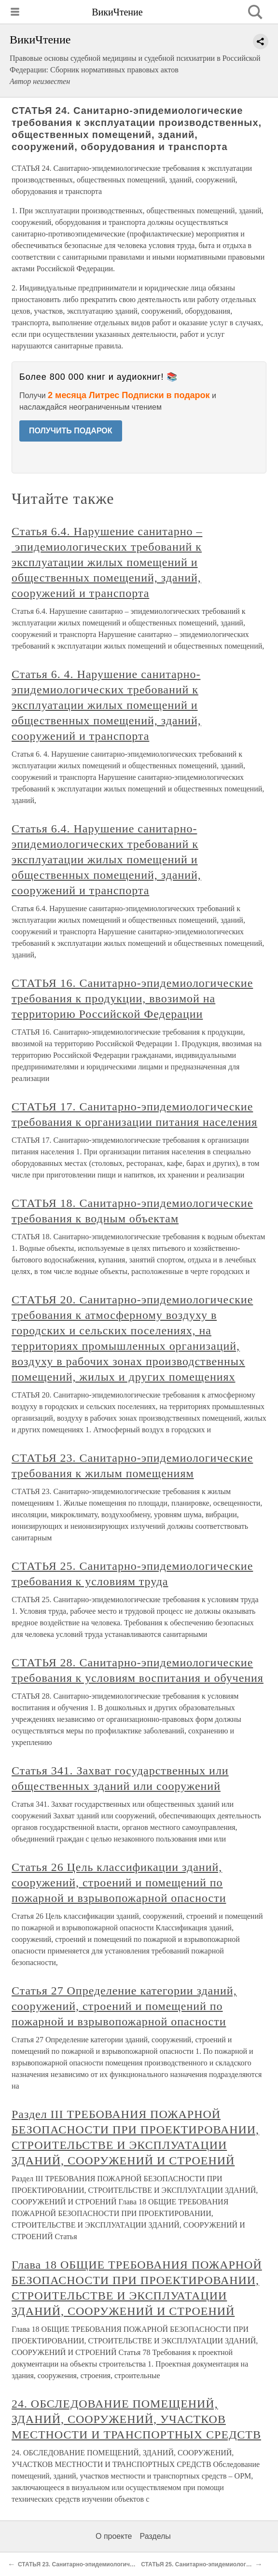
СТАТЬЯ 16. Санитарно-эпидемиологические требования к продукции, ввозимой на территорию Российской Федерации (132, 998)
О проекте (114, 2536)
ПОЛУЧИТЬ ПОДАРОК (70, 431)
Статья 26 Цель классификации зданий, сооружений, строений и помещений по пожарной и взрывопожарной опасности (119, 1882)
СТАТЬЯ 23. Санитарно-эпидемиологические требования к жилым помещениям (132, 2564)
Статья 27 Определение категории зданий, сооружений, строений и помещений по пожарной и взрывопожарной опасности (124, 2006)
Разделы (154, 2536)
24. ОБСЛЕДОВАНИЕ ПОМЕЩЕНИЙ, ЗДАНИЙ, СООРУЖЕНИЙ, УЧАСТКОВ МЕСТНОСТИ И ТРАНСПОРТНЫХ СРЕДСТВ (136, 2419)
